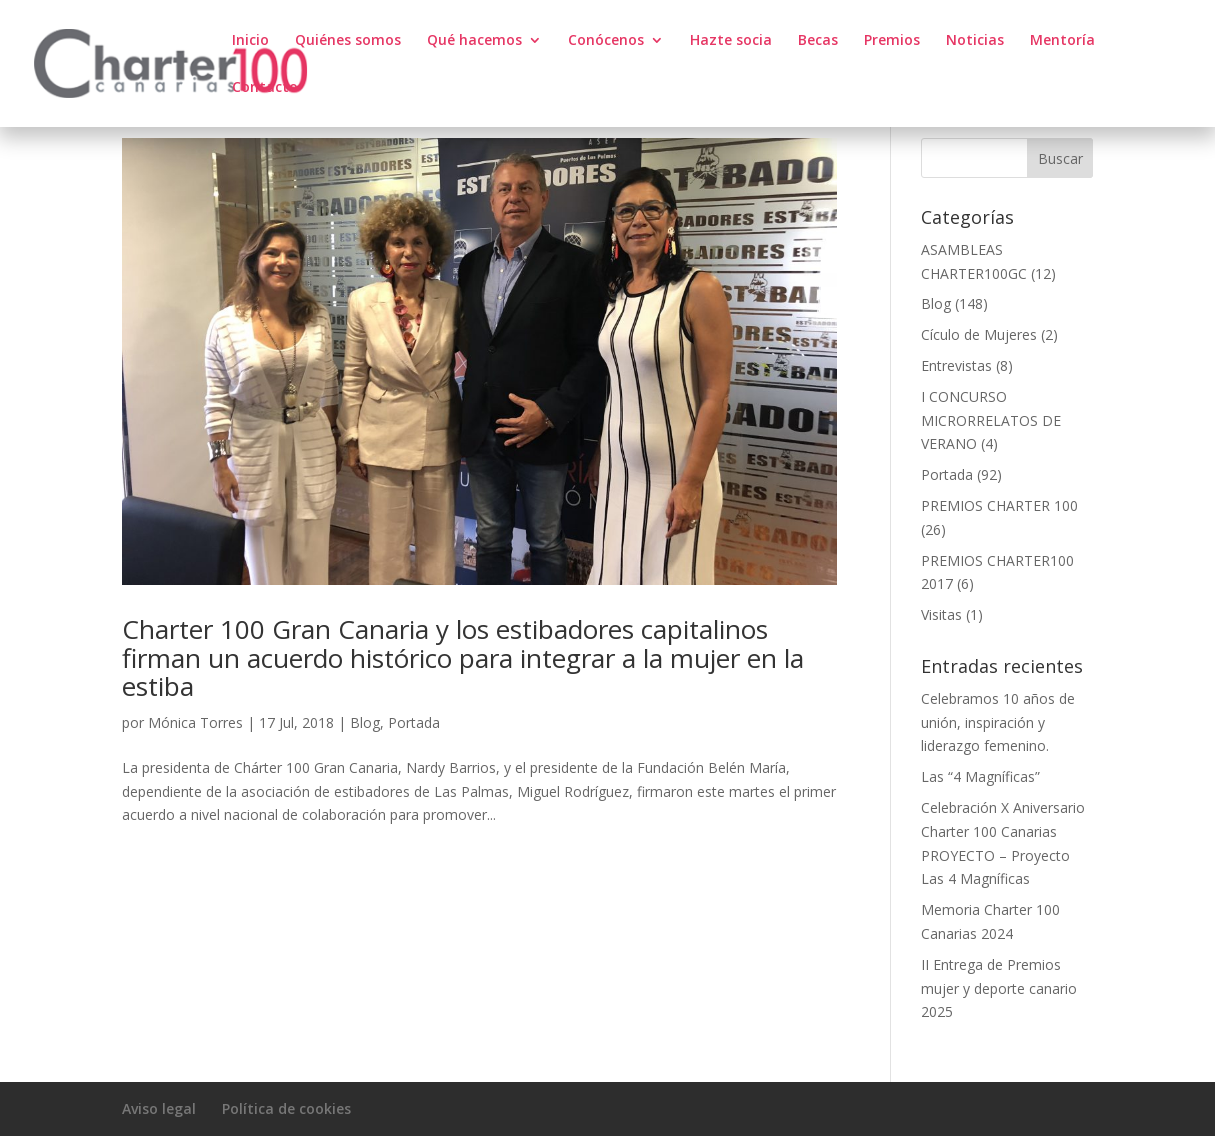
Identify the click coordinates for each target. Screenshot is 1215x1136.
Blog (365, 722)
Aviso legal (159, 1108)
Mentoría (1062, 41)
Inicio (250, 41)
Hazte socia (731, 41)
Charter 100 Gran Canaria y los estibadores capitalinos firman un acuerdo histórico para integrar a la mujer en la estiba (463, 657)
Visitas (941, 614)
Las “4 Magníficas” (980, 776)
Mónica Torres (195, 722)
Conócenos (606, 41)
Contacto (265, 88)
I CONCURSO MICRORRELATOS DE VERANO (991, 420)
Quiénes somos (348, 41)
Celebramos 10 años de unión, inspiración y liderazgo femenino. (998, 722)
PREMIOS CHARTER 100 (999, 505)
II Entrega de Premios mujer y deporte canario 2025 (999, 988)
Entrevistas (956, 365)
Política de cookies (286, 1108)
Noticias (975, 41)
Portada (414, 722)
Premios (892, 41)
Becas (818, 41)
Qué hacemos (474, 41)
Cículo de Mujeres (979, 334)
